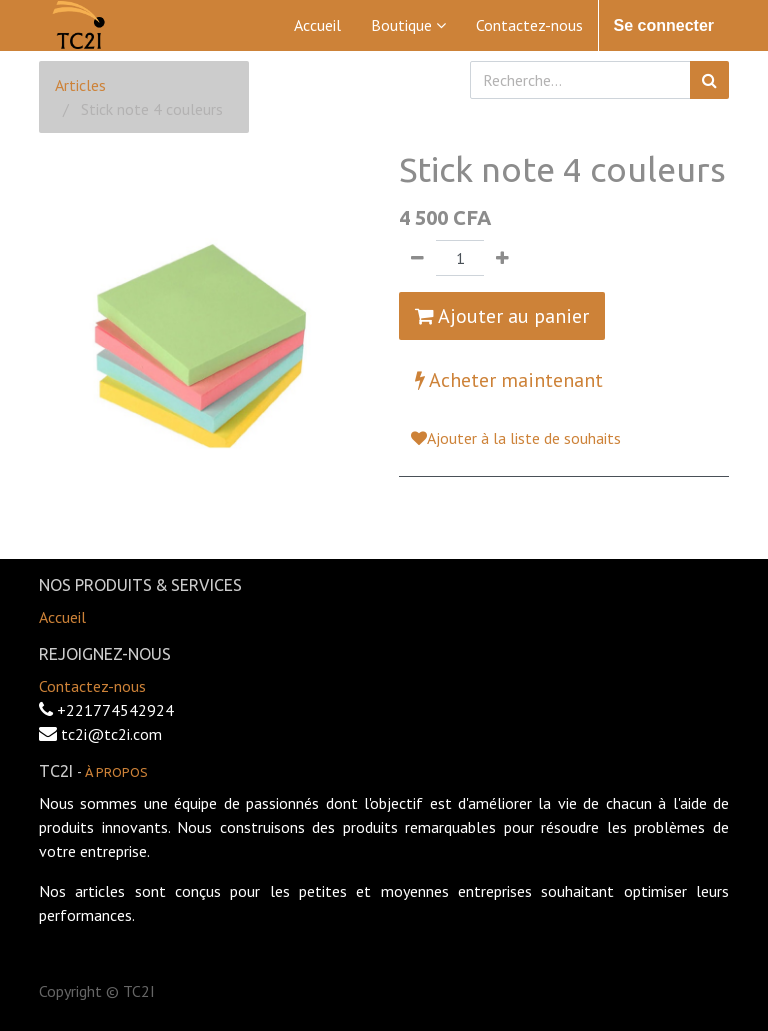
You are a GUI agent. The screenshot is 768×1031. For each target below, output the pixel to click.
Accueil (62, 617)
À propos (116, 772)
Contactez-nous (92, 686)
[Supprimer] (417, 258)
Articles (80, 85)
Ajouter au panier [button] (502, 316)
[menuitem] (317, 25)
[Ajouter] (502, 258)
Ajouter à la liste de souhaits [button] (516, 438)
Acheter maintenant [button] (509, 380)
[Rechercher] (709, 80)
